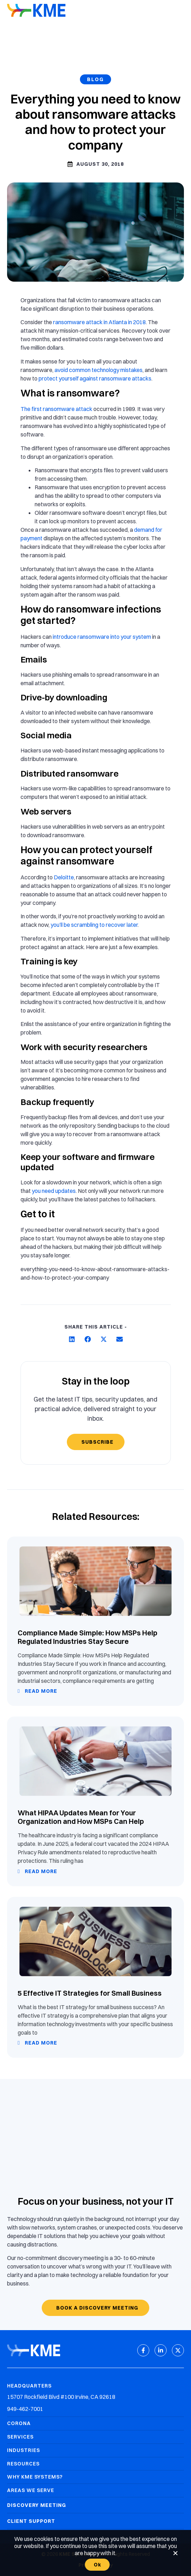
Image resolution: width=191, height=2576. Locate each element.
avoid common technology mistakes (98, 369)
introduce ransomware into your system (102, 636)
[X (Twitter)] (178, 2350)
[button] (72, 1339)
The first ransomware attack (56, 408)
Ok (97, 2564)
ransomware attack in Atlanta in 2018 (99, 322)
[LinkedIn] (161, 2350)
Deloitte (64, 877)
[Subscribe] (96, 1442)
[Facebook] (143, 2350)
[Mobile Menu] (178, 11)
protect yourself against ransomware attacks (95, 378)
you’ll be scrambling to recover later (94, 924)
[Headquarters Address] (95, 2396)
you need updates (54, 1190)
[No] (175, 2553)
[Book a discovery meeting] (95, 2308)
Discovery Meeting (36, 2505)
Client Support (31, 2521)
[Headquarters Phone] (95, 2409)
